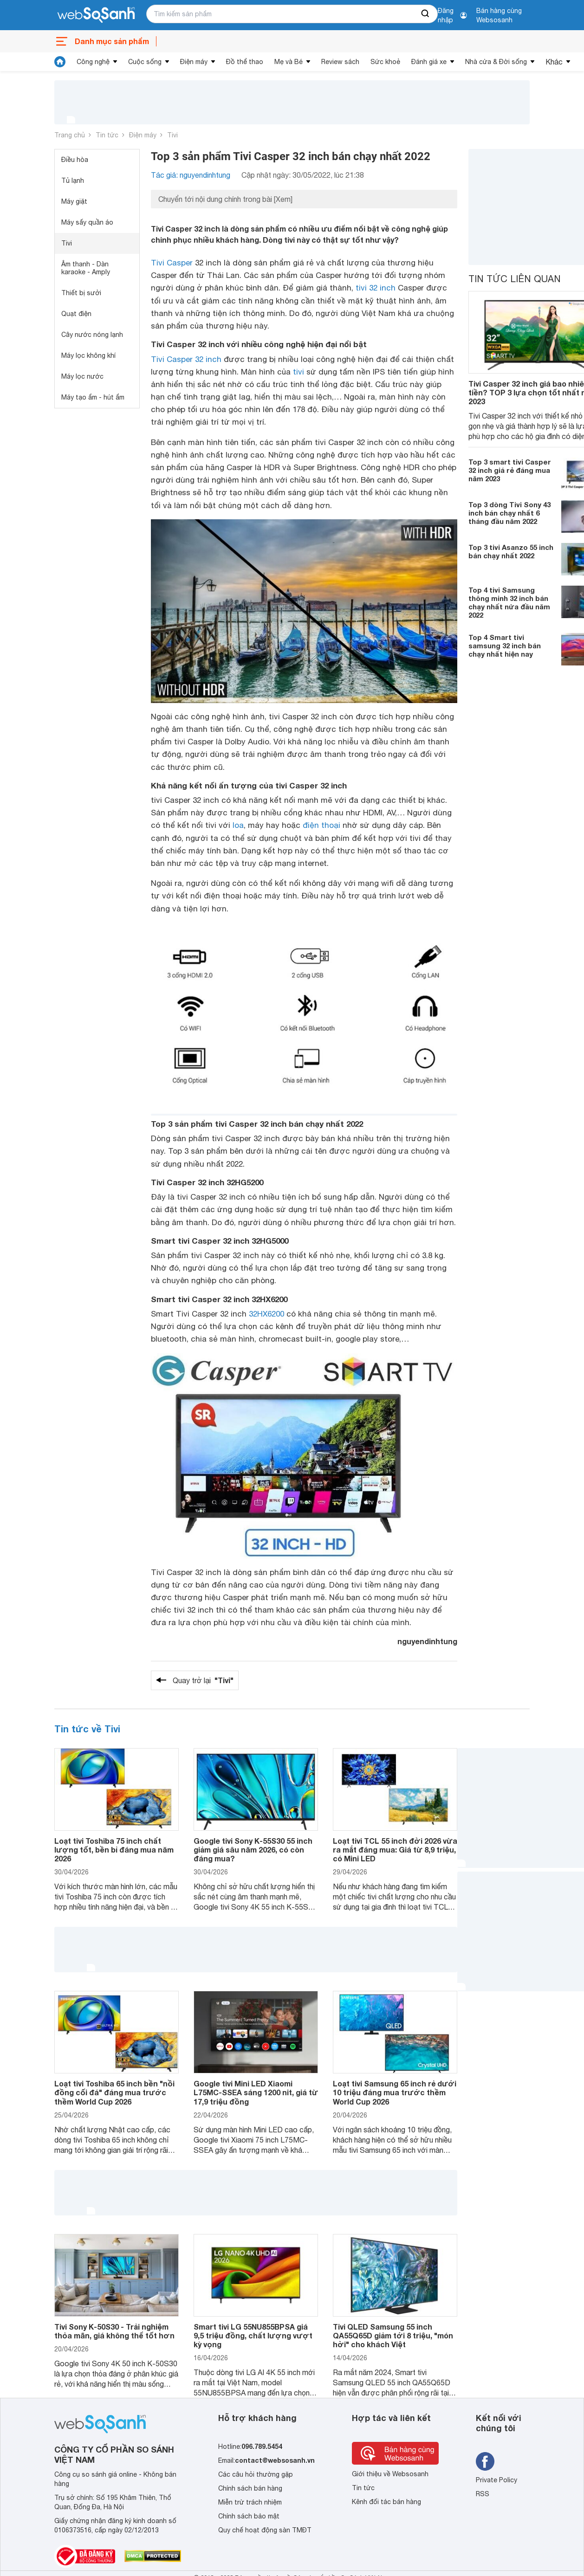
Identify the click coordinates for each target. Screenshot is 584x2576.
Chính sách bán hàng (250, 2488)
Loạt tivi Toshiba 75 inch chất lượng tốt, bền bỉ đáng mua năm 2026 (114, 1849)
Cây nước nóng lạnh (92, 334)
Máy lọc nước (82, 376)
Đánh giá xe (429, 61)
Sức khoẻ (385, 61)
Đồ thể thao (244, 61)
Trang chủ (69, 135)
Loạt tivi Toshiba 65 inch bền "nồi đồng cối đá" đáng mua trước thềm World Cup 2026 (114, 2092)
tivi (298, 371)
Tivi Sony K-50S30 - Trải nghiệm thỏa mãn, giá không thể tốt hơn (114, 2331)
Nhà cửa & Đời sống (496, 61)
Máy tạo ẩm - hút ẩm (92, 397)
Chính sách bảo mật (248, 2516)
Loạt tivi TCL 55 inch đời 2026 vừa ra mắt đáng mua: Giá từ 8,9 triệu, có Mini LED (395, 1849)
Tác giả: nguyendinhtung (190, 175)
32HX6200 (266, 1313)
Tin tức (107, 135)
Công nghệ (93, 61)
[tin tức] (59, 61)
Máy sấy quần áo (87, 222)
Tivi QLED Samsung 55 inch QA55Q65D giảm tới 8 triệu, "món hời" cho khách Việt (393, 2335)
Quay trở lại (203, 1680)
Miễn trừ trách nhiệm (250, 2502)
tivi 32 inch (376, 287)
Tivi (172, 135)
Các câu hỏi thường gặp (255, 2474)
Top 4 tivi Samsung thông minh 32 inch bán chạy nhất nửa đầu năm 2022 (509, 602)
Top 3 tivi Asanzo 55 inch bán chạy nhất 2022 (510, 551)
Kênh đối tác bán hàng (386, 2501)
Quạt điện (76, 313)
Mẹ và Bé (288, 61)
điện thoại (321, 825)
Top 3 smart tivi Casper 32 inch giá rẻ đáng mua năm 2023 (509, 470)
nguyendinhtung (427, 1641)
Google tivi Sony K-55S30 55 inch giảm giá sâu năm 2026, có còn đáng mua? (253, 1849)
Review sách (340, 61)
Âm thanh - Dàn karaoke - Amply (85, 268)
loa (238, 825)
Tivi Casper (172, 262)
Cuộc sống (145, 61)
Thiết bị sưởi (81, 293)
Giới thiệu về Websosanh (390, 2474)
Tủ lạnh (72, 180)
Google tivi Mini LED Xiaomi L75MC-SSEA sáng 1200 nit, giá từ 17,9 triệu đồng (256, 2092)
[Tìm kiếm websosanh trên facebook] (485, 2461)
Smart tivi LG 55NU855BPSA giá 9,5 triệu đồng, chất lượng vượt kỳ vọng (253, 2335)
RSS (482, 2494)
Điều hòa (74, 159)
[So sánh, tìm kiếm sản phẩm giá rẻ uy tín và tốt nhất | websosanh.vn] (96, 15)
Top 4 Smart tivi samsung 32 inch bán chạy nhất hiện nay (504, 645)
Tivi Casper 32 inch (186, 359)
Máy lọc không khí (88, 355)
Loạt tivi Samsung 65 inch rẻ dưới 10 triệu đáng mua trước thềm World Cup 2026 (394, 2092)
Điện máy (194, 61)
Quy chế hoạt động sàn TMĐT (264, 2530)
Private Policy (496, 2480)
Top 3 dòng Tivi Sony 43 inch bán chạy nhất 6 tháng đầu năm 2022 (509, 512)
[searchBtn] (425, 14)
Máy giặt (74, 201)
